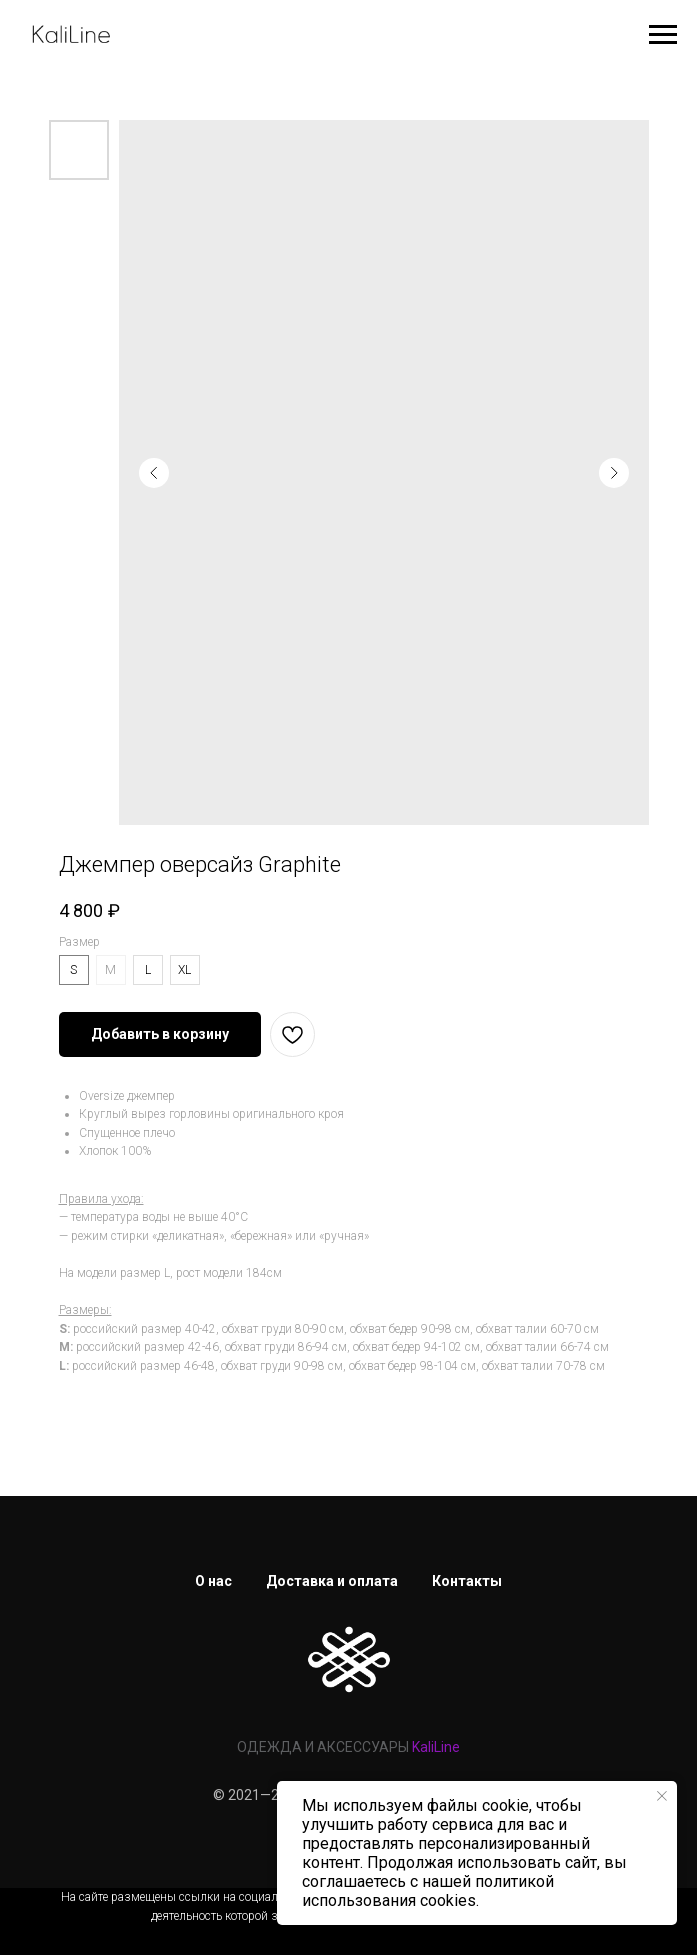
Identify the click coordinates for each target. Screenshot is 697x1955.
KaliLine (436, 1747)
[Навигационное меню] (663, 35)
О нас (213, 1581)
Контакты (467, 1581)
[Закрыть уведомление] (662, 1796)
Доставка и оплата (332, 1581)
